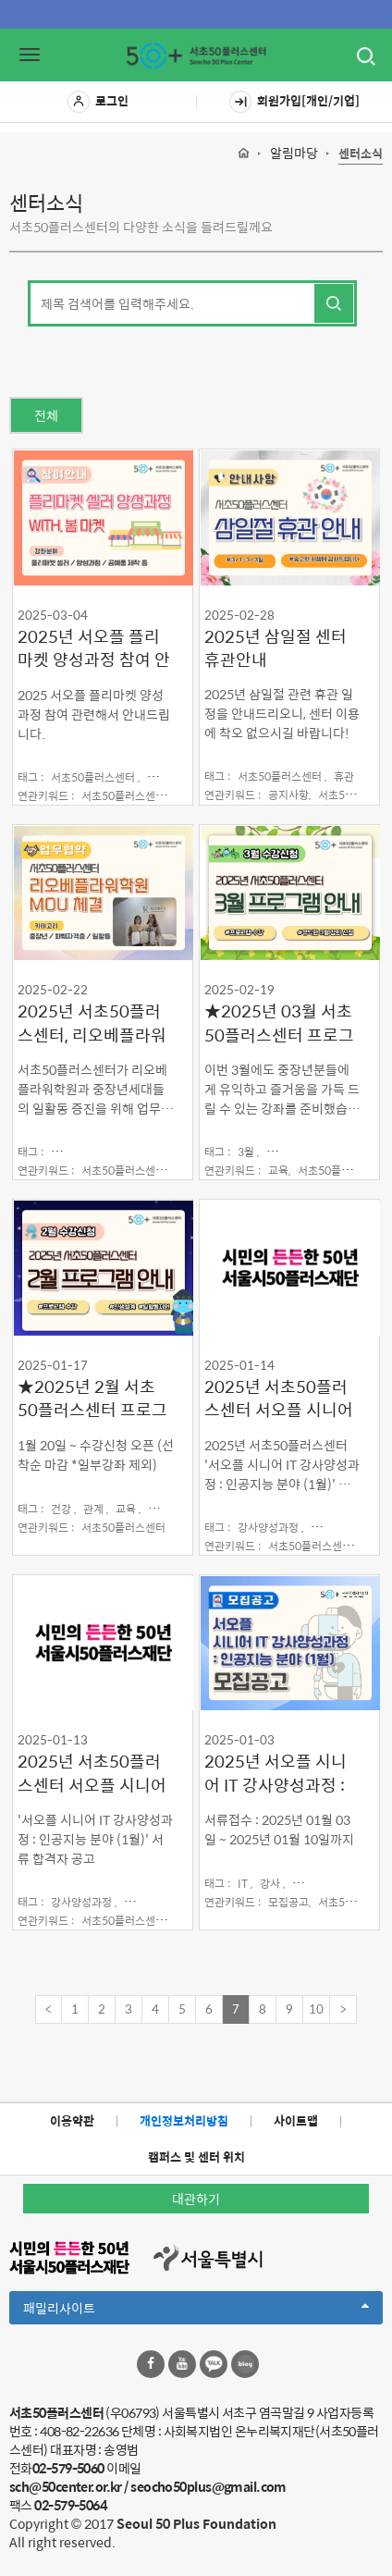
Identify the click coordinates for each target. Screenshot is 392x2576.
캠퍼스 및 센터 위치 (196, 2156)
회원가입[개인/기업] (294, 102)
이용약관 (72, 2120)
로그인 (98, 102)
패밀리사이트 (196, 2310)
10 (316, 2008)
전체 (46, 415)
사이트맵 (296, 2120)
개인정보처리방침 (184, 2120)
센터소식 (360, 154)
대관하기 (196, 2198)
